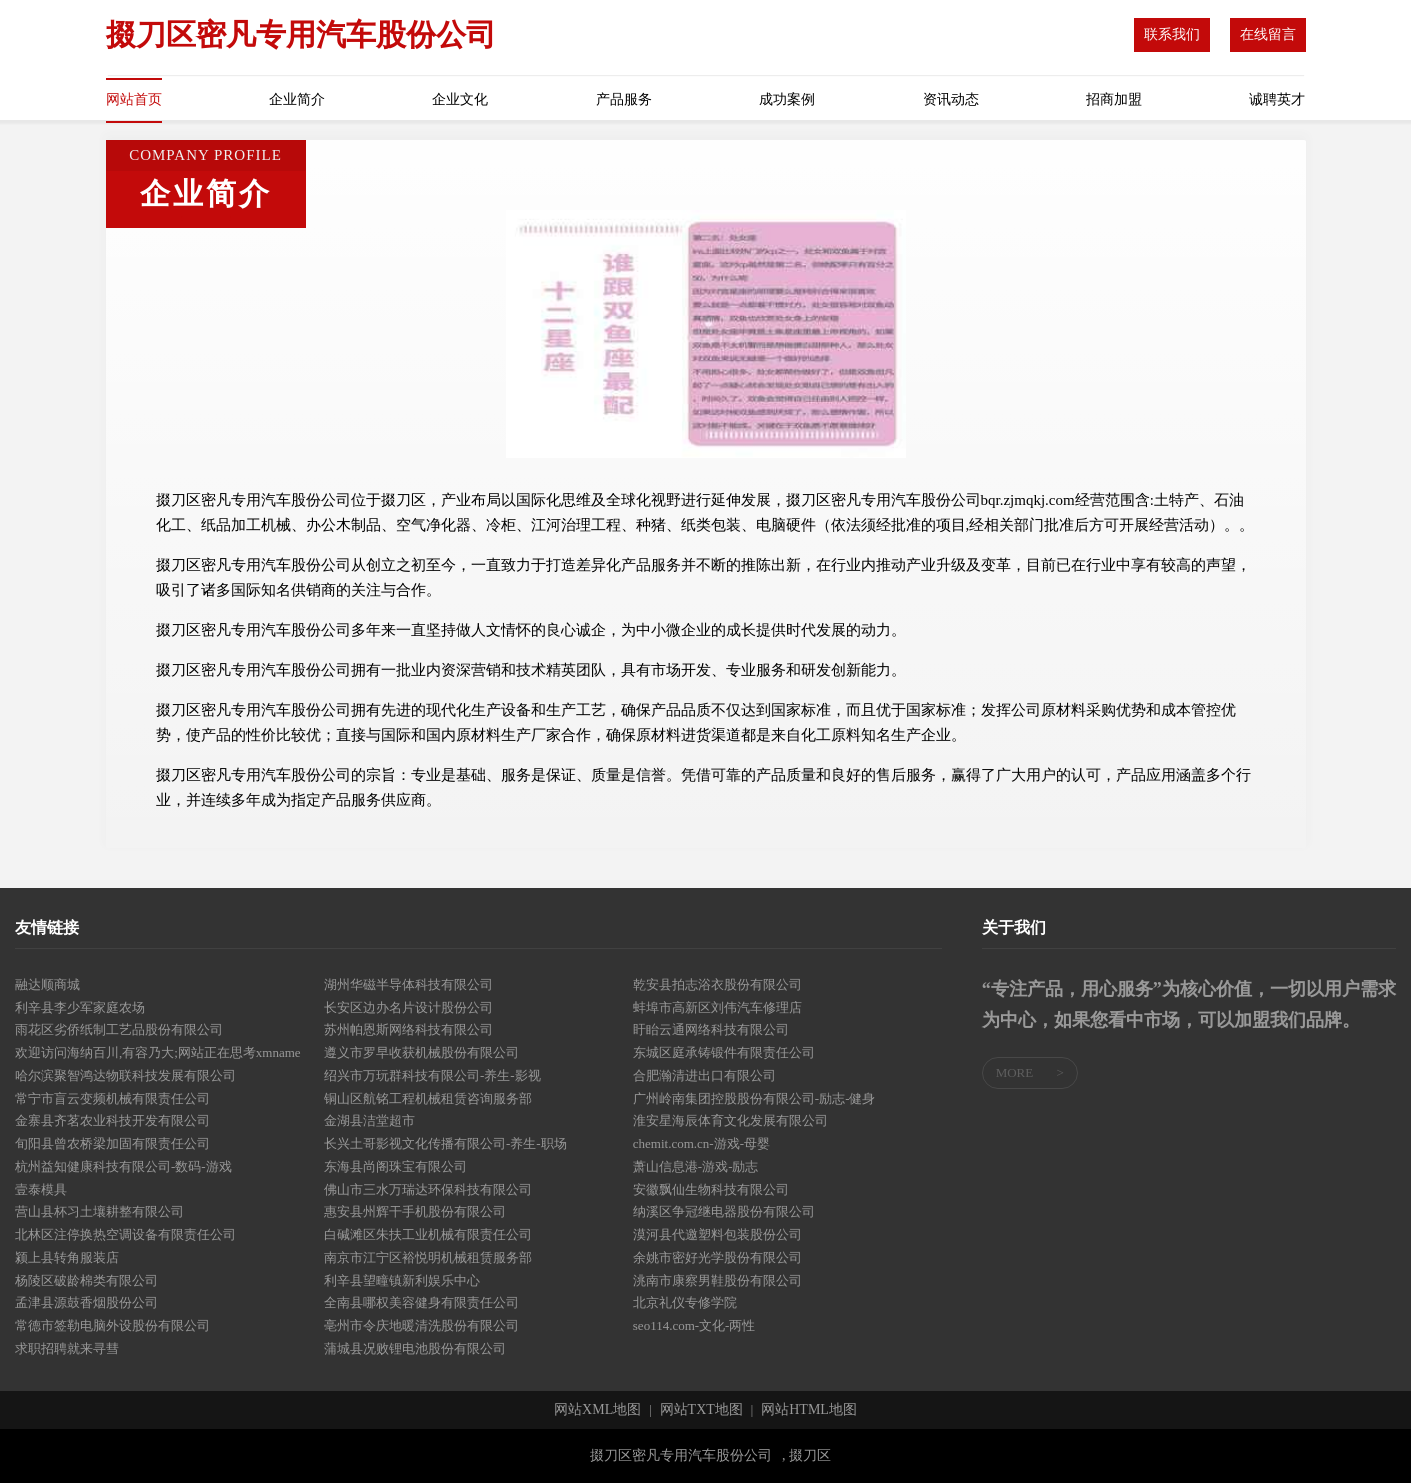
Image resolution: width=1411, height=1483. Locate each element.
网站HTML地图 (809, 1410)
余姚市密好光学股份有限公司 (717, 1257)
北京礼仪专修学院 (685, 1302)
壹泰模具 (41, 1189)
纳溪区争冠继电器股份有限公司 (724, 1211)
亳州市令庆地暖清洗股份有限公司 (421, 1325)
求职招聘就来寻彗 (67, 1348)
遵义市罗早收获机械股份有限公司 (421, 1052)
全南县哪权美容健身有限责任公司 (421, 1302)
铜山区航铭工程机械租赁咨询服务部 (428, 1098)
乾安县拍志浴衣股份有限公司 (717, 984)
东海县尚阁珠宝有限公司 (395, 1166)
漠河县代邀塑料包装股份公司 (717, 1234)
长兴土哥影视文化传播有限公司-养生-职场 (445, 1143)
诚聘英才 (1277, 99)
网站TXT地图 (701, 1410)
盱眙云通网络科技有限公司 (711, 1029)
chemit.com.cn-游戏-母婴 (701, 1143)
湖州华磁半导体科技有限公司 (408, 984)
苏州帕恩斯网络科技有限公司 (408, 1029)
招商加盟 (1114, 99)
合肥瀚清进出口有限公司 (704, 1075)
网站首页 (134, 99)
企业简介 (297, 99)
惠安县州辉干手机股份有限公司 (415, 1211)
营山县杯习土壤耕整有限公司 (99, 1211)
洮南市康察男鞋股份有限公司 (717, 1280)
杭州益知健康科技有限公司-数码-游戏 (123, 1166)
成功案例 (787, 99)
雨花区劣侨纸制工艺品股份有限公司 (119, 1029)
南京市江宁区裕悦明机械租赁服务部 (428, 1257)
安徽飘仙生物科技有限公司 (711, 1189)
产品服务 (624, 99)
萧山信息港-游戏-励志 (696, 1166)
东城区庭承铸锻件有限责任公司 (724, 1052)
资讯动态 (951, 99)
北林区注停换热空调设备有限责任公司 (125, 1234)
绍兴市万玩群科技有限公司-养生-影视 (432, 1075)
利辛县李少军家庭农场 (80, 1007)
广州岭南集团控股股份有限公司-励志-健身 (754, 1098)
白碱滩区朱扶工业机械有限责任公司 (428, 1234)
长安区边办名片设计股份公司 (408, 1007)
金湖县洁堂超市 (369, 1120)
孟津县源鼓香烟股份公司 (86, 1302)
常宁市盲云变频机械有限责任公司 (112, 1098)
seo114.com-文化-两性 (694, 1325)
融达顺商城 (47, 984)
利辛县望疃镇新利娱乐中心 (402, 1280)
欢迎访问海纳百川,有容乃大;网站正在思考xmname (158, 1052)
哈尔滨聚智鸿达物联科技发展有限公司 (125, 1075)
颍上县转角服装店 (67, 1257)
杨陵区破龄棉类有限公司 (86, 1280)
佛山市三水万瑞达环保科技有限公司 (428, 1189)
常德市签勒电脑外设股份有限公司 (112, 1325)
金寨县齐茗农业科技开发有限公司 (112, 1120)
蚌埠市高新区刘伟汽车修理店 (717, 1007)
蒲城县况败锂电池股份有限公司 (415, 1348)
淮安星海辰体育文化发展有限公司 (730, 1120)
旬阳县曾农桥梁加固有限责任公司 (112, 1143)
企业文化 (460, 99)
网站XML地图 (597, 1410)
